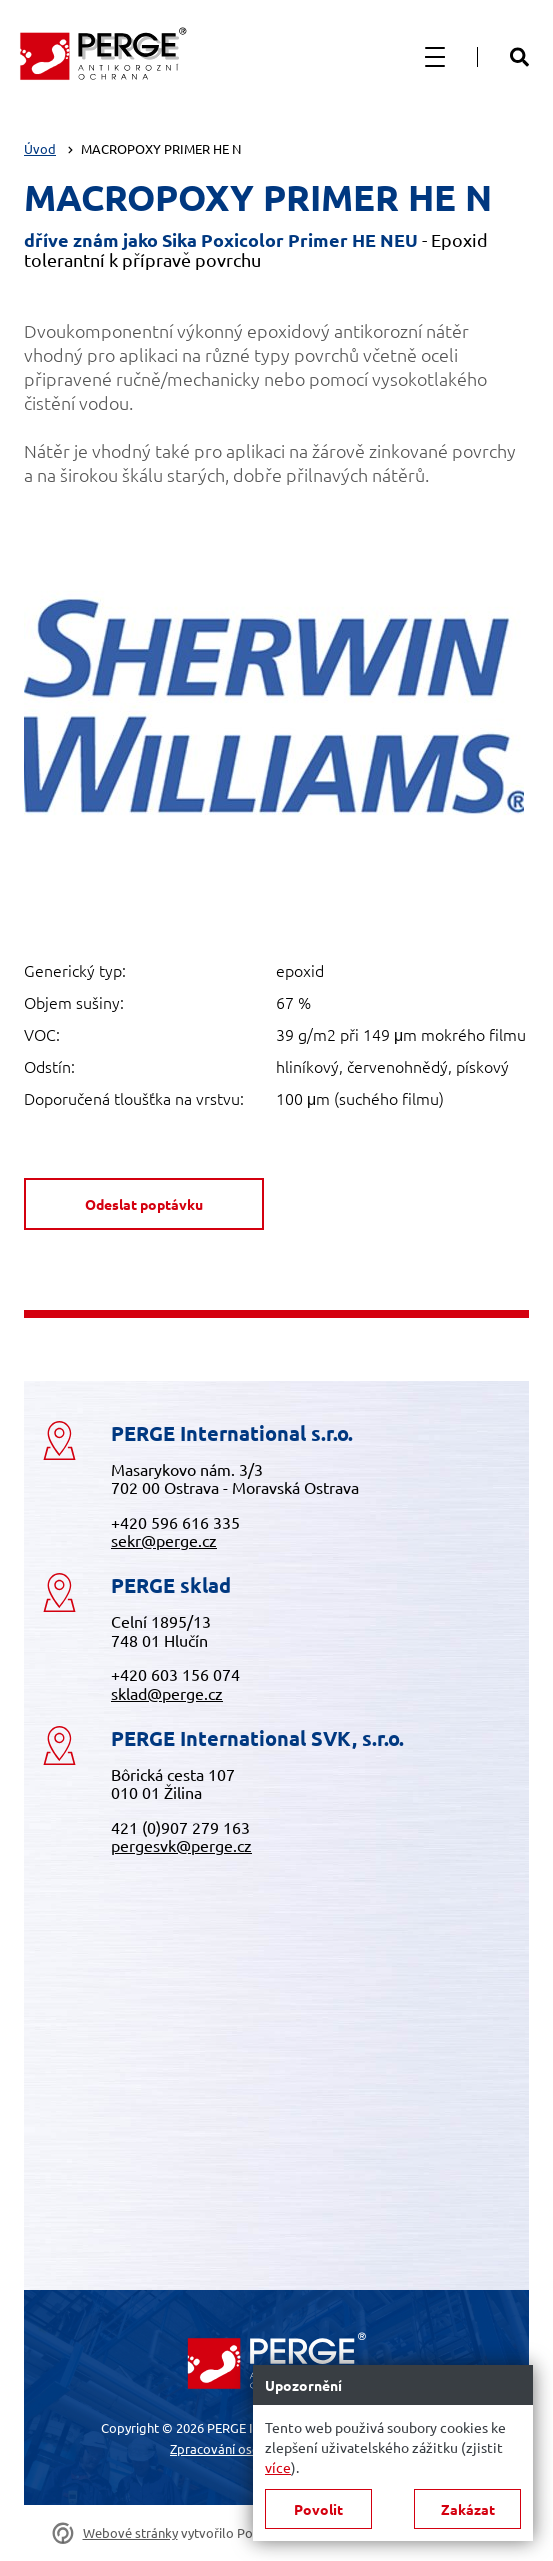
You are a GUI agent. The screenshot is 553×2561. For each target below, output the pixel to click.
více (278, 2467)
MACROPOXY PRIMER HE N (161, 148)
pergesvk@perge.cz (181, 1845)
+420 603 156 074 (175, 1674)
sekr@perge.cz (164, 1540)
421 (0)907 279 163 (180, 1827)
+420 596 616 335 (175, 1522)
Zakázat (468, 2509)
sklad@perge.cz (167, 1693)
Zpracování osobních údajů (248, 2448)
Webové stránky (130, 2533)
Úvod (40, 148)
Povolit (318, 2509)
